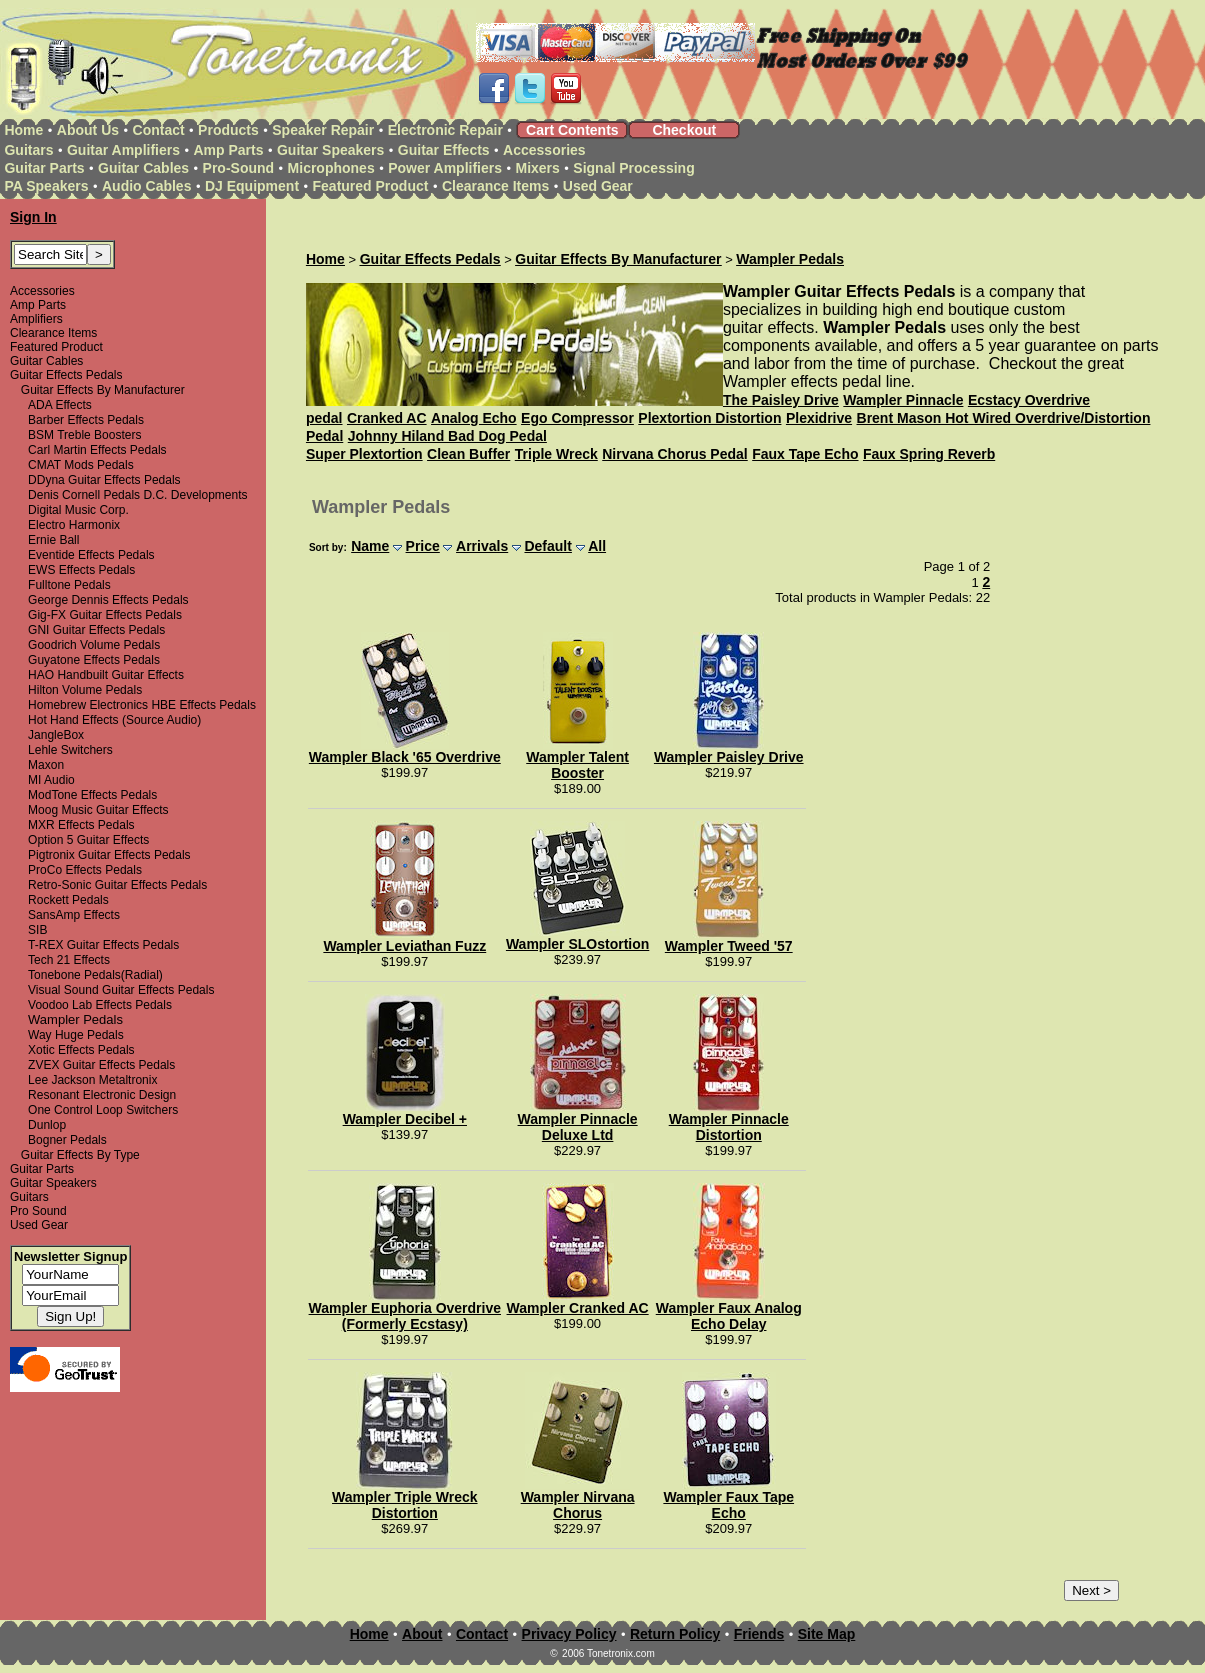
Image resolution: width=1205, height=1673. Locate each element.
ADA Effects (60, 405)
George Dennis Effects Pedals (108, 600)
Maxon (46, 765)
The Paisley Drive (781, 400)
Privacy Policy (569, 1634)
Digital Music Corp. (78, 510)
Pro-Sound (239, 168)
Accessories (544, 150)
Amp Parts (228, 150)
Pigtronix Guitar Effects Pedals (109, 855)
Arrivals (482, 546)
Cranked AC (387, 418)
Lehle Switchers (70, 750)
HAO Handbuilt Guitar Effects (106, 675)
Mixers (538, 168)
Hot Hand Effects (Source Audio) (114, 720)
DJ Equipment (252, 186)
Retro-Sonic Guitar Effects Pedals (117, 885)
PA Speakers (46, 186)
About (422, 1634)
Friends (759, 1634)
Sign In (33, 217)
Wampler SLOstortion (577, 944)
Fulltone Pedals (69, 585)
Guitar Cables (143, 168)
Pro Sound (38, 1211)
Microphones (331, 168)
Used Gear (598, 186)
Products (228, 130)
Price (423, 546)
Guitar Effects (444, 150)
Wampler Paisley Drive (729, 757)
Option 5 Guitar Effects (88, 840)
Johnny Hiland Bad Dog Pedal (447, 436)
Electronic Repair (445, 130)
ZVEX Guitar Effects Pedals (101, 1065)
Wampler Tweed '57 (729, 946)
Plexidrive (819, 418)
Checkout (684, 130)
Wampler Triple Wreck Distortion (405, 1505)
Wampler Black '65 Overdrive (405, 757)
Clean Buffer (468, 454)
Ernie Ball (53, 540)
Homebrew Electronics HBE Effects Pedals (142, 705)
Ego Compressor (577, 418)
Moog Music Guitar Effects (98, 810)
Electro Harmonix (74, 525)
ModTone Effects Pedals (92, 795)
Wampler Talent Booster (577, 765)
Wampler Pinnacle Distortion (729, 1127)
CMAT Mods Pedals (81, 465)
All (597, 546)
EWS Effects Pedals (81, 570)
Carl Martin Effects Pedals (97, 450)
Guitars (28, 150)
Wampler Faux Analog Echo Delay (729, 1316)
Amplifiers (36, 319)
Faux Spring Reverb (929, 454)
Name (370, 546)
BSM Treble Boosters (84, 435)
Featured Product (371, 186)
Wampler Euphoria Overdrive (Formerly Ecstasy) (405, 1316)
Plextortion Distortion (709, 418)
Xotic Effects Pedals (81, 1050)
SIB (37, 930)
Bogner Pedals (67, 1140)
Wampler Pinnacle (903, 400)
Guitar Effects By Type (80, 1155)
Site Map (827, 1634)
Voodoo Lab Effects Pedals (100, 1005)
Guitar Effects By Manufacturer (103, 390)
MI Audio (51, 780)
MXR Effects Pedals (81, 825)
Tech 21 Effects (69, 960)
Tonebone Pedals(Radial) (95, 975)
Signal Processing (633, 168)
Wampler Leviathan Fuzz (404, 946)
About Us (88, 130)
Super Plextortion (364, 454)
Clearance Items (495, 186)
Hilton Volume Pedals (85, 690)
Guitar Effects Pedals (66, 375)
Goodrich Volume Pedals (94, 645)
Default (547, 546)
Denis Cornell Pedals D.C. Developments (137, 495)
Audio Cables (146, 186)
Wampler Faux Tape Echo (728, 1505)
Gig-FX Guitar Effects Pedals (105, 615)
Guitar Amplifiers (123, 150)
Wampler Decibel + (405, 1119)
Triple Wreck (556, 454)
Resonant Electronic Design (102, 1095)
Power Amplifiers (445, 168)
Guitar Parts (44, 168)
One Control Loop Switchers (103, 1110)
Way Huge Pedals (76, 1035)
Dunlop (47, 1125)
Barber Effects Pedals (86, 420)
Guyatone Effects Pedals (94, 660)
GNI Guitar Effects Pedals (96, 630)
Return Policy (675, 1634)
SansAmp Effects (74, 915)
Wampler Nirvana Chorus (578, 1505)
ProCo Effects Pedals (85, 870)
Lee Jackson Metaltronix (92, 1080)
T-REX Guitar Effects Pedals (103, 945)
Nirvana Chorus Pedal (675, 454)
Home (23, 130)
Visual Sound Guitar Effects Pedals (121, 990)
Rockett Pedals (68, 900)
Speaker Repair (323, 130)
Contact (159, 130)
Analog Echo (474, 418)
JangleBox (56, 735)
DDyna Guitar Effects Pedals (104, 480)
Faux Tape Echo (805, 454)
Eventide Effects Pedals (91, 555)
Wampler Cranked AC (578, 1308)
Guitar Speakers (330, 150)
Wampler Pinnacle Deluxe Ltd (578, 1127)
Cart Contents (572, 130)
